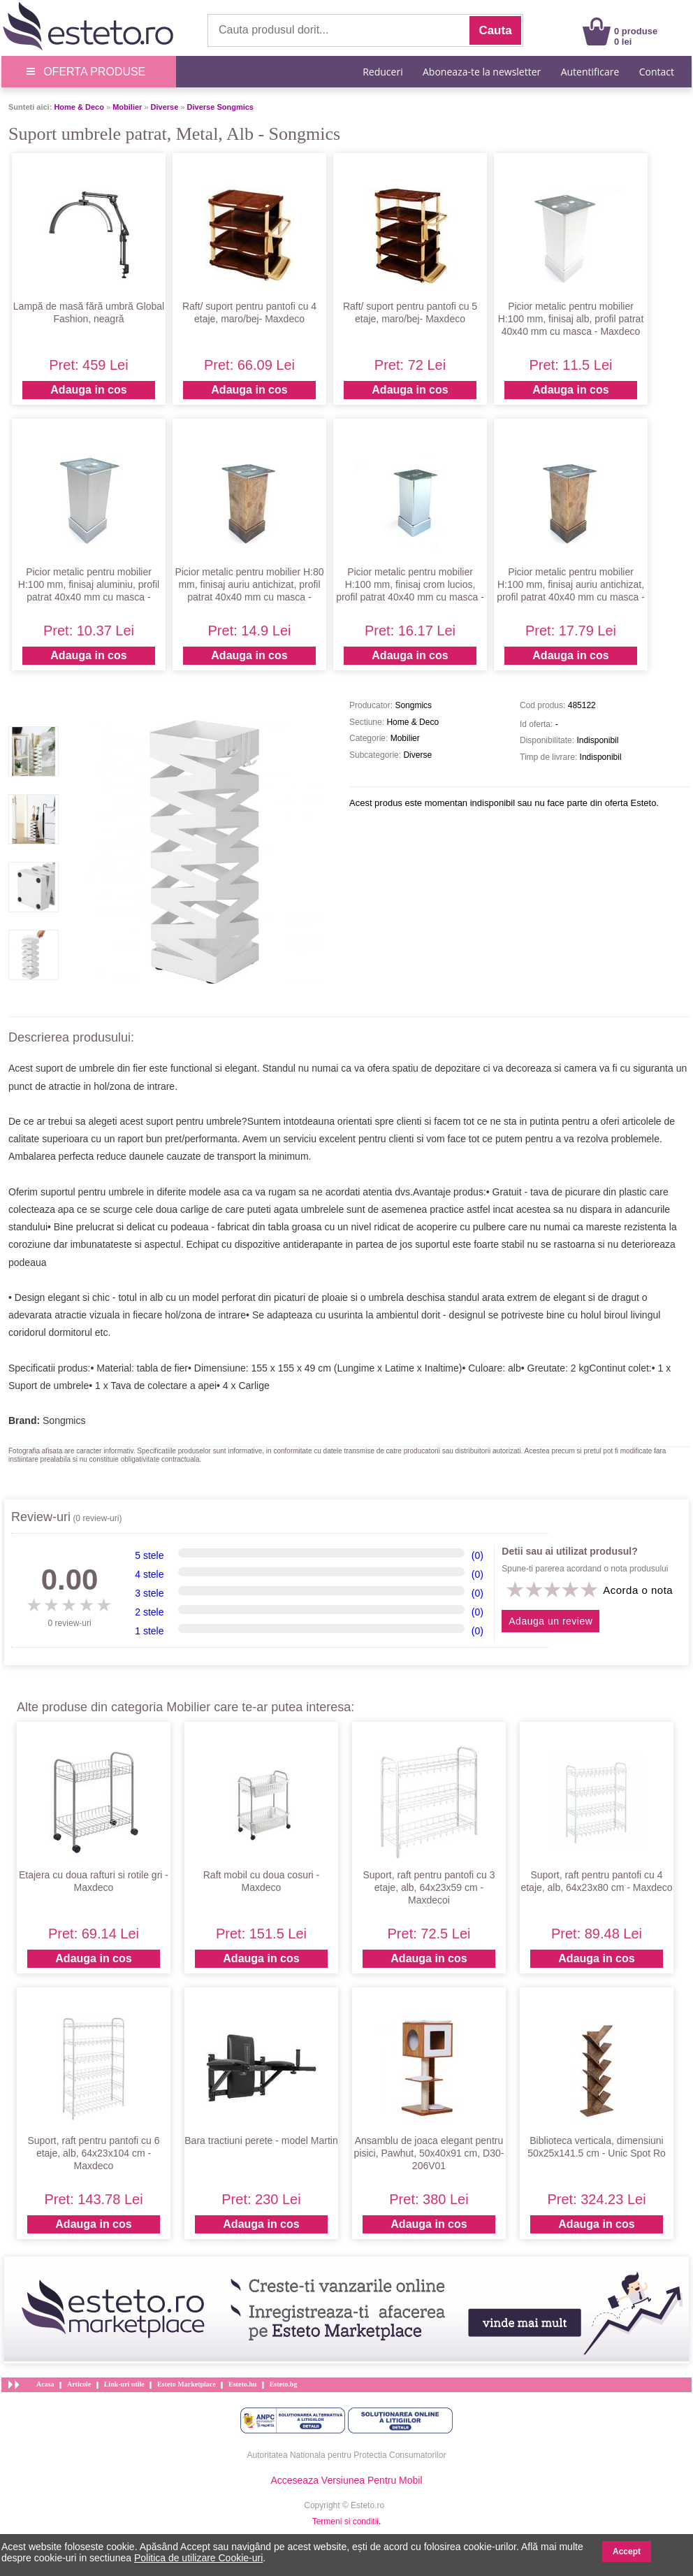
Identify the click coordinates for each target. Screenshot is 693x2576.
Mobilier (127, 107)
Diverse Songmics (220, 107)
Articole (79, 2384)
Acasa (45, 2384)
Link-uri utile (124, 2384)
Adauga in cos (88, 390)
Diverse (165, 107)
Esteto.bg (284, 2384)
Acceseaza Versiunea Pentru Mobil (346, 2480)
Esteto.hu (242, 2384)
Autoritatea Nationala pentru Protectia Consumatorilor (346, 2455)
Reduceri (382, 71)
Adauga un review (550, 1621)
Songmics (64, 1420)
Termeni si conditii (345, 2521)
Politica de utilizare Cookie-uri (198, 2557)
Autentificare (590, 71)
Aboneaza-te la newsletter (482, 71)
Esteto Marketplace (186, 2384)
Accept (627, 2551)
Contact (656, 71)
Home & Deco (79, 107)
